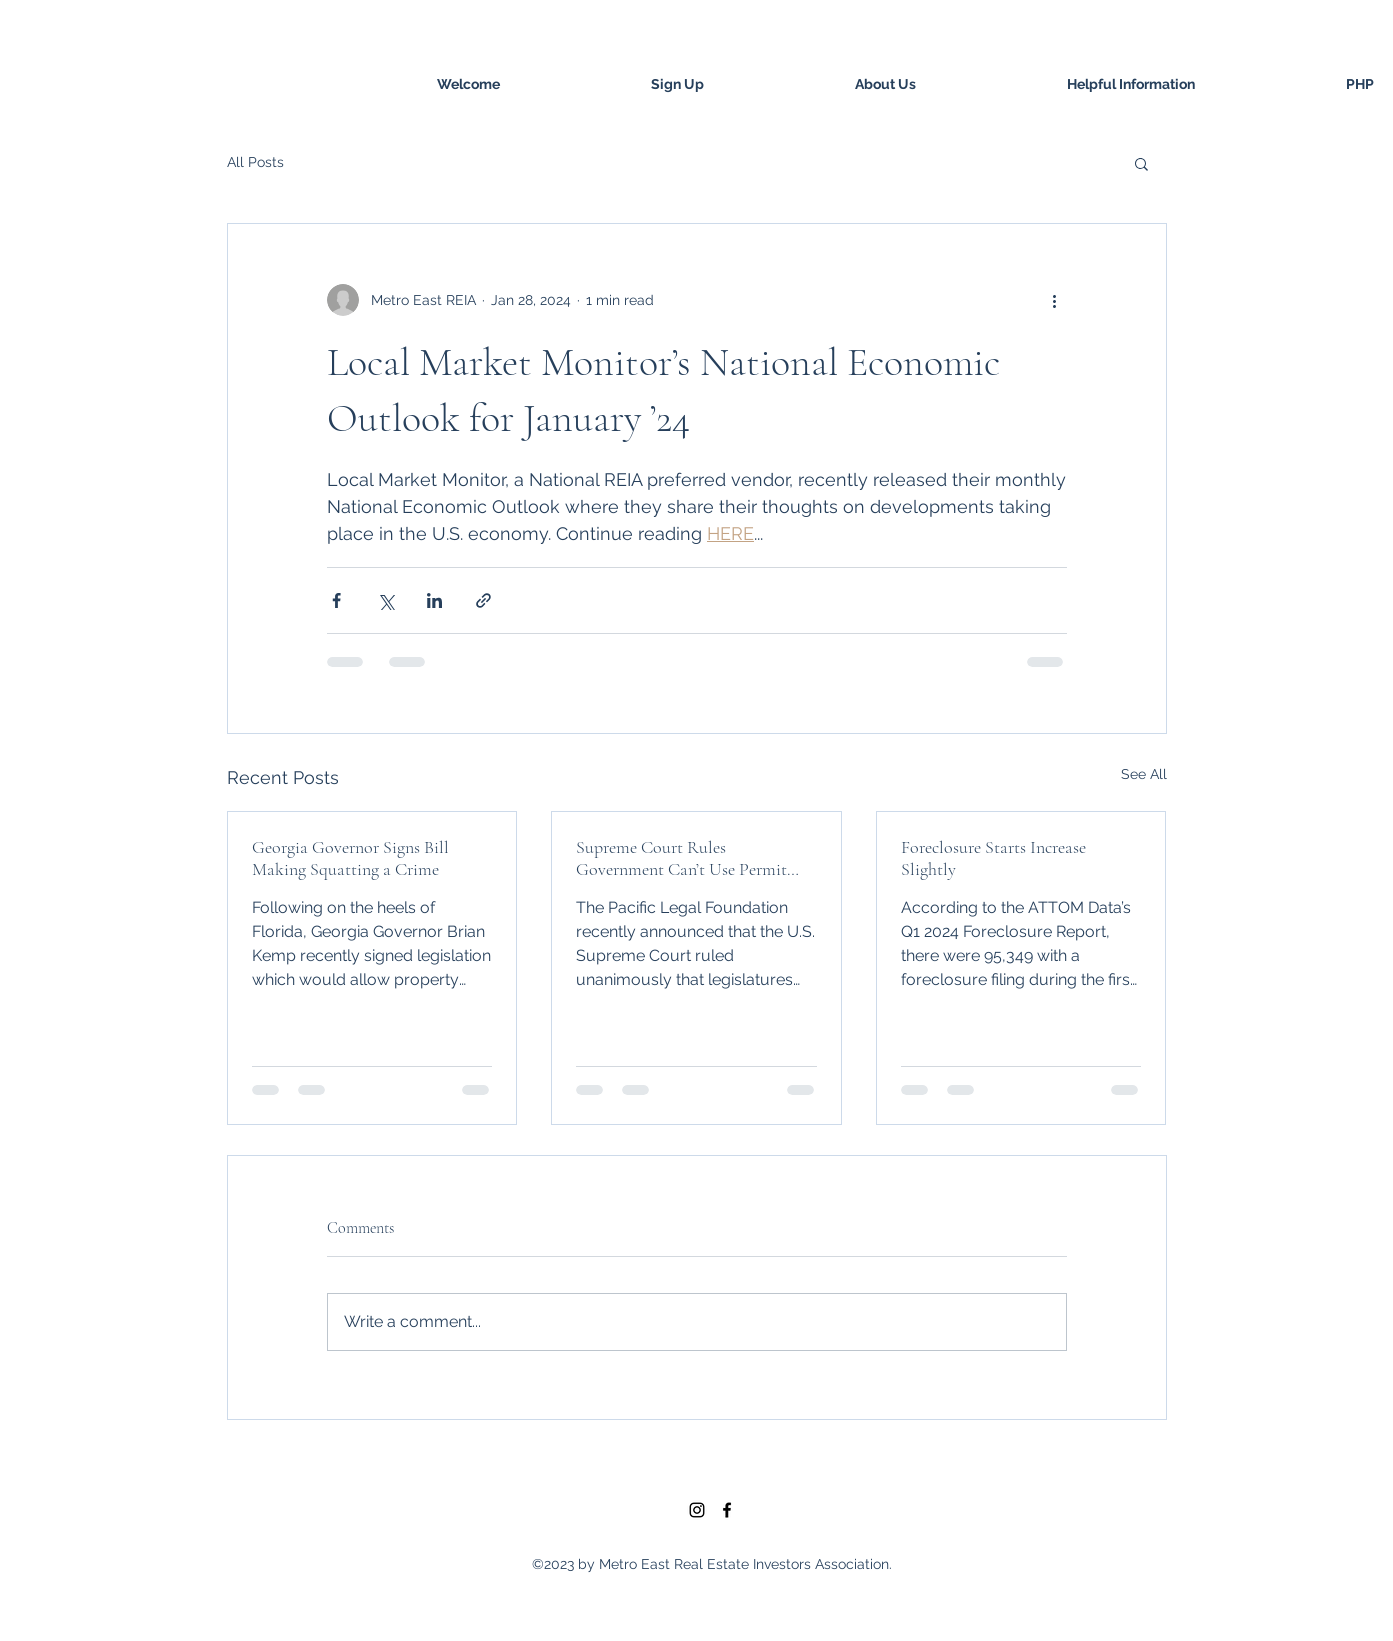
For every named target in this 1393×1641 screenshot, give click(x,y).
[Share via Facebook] (336, 600)
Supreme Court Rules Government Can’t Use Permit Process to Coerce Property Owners (681, 858)
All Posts (255, 162)
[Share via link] (483, 600)
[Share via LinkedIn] (434, 600)
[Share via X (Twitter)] (385, 600)
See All (1144, 774)
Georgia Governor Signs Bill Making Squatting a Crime (350, 858)
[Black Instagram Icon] (697, 1510)
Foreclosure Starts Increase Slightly (993, 858)
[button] (1141, 163)
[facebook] (727, 1510)
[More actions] (1055, 300)
